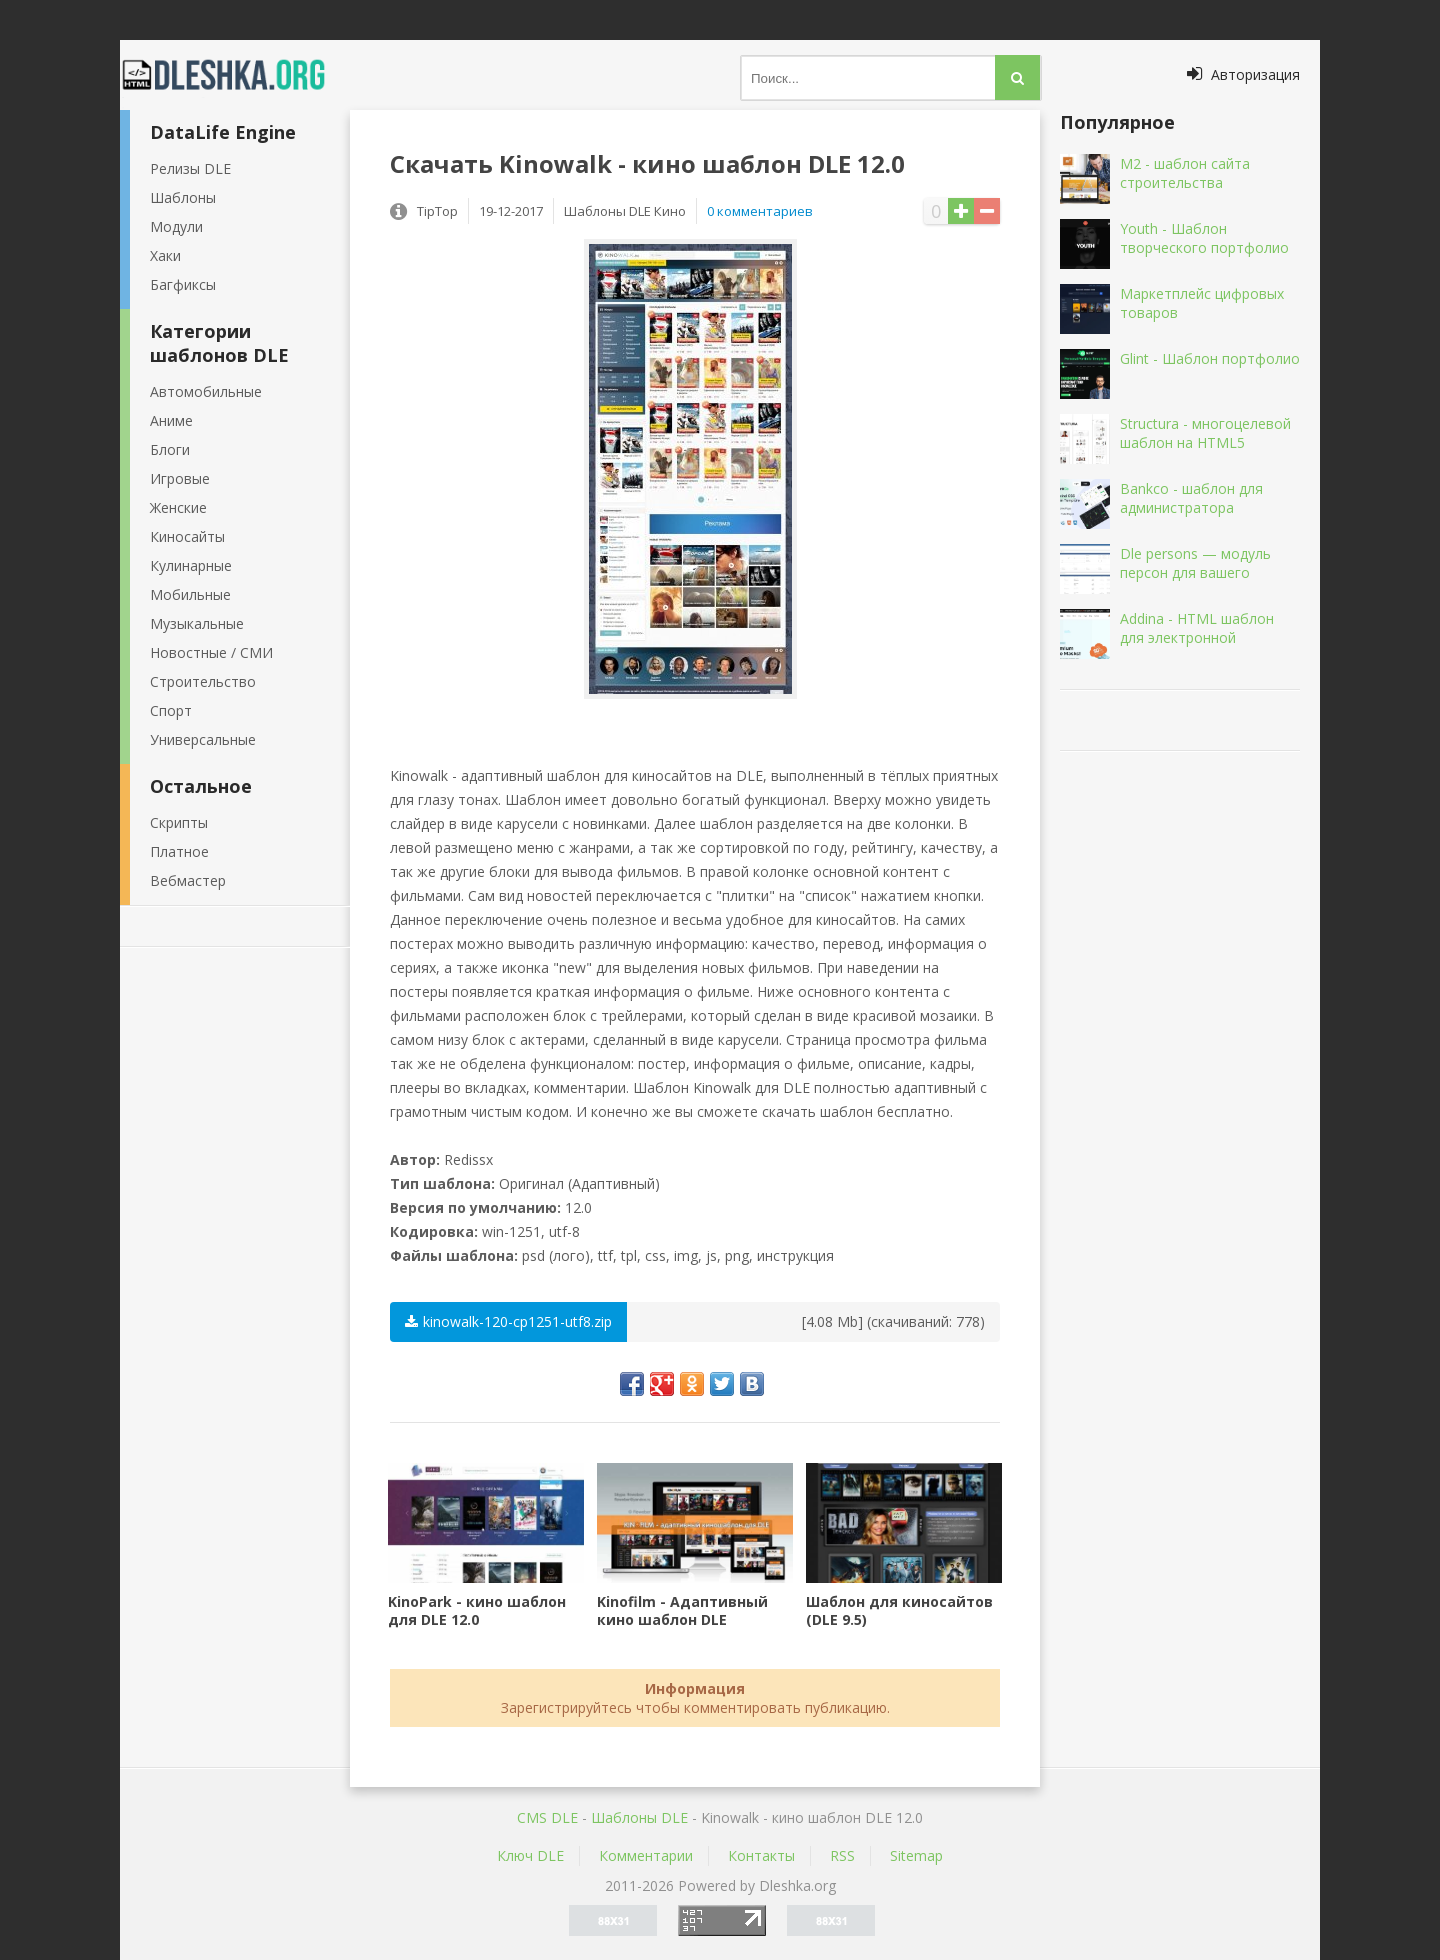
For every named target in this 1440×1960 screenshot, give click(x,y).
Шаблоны (183, 197)
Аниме (171, 420)
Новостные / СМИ (211, 652)
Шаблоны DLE (639, 1817)
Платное (179, 851)
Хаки (165, 255)
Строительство (203, 681)
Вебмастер (188, 880)
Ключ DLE (530, 1855)
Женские (178, 507)
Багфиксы (183, 284)
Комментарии (646, 1855)
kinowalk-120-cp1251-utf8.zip (508, 1321)
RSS (842, 1855)
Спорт (171, 710)
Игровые (180, 478)
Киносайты (187, 536)
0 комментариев (760, 211)
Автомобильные (206, 391)
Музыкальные (197, 623)
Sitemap (916, 1855)
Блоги (170, 449)
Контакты (761, 1855)
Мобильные (190, 594)
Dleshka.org (235, 75)
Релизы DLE (190, 168)
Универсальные (203, 739)
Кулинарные (191, 565)
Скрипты (179, 822)
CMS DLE (547, 1817)
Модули (176, 226)
